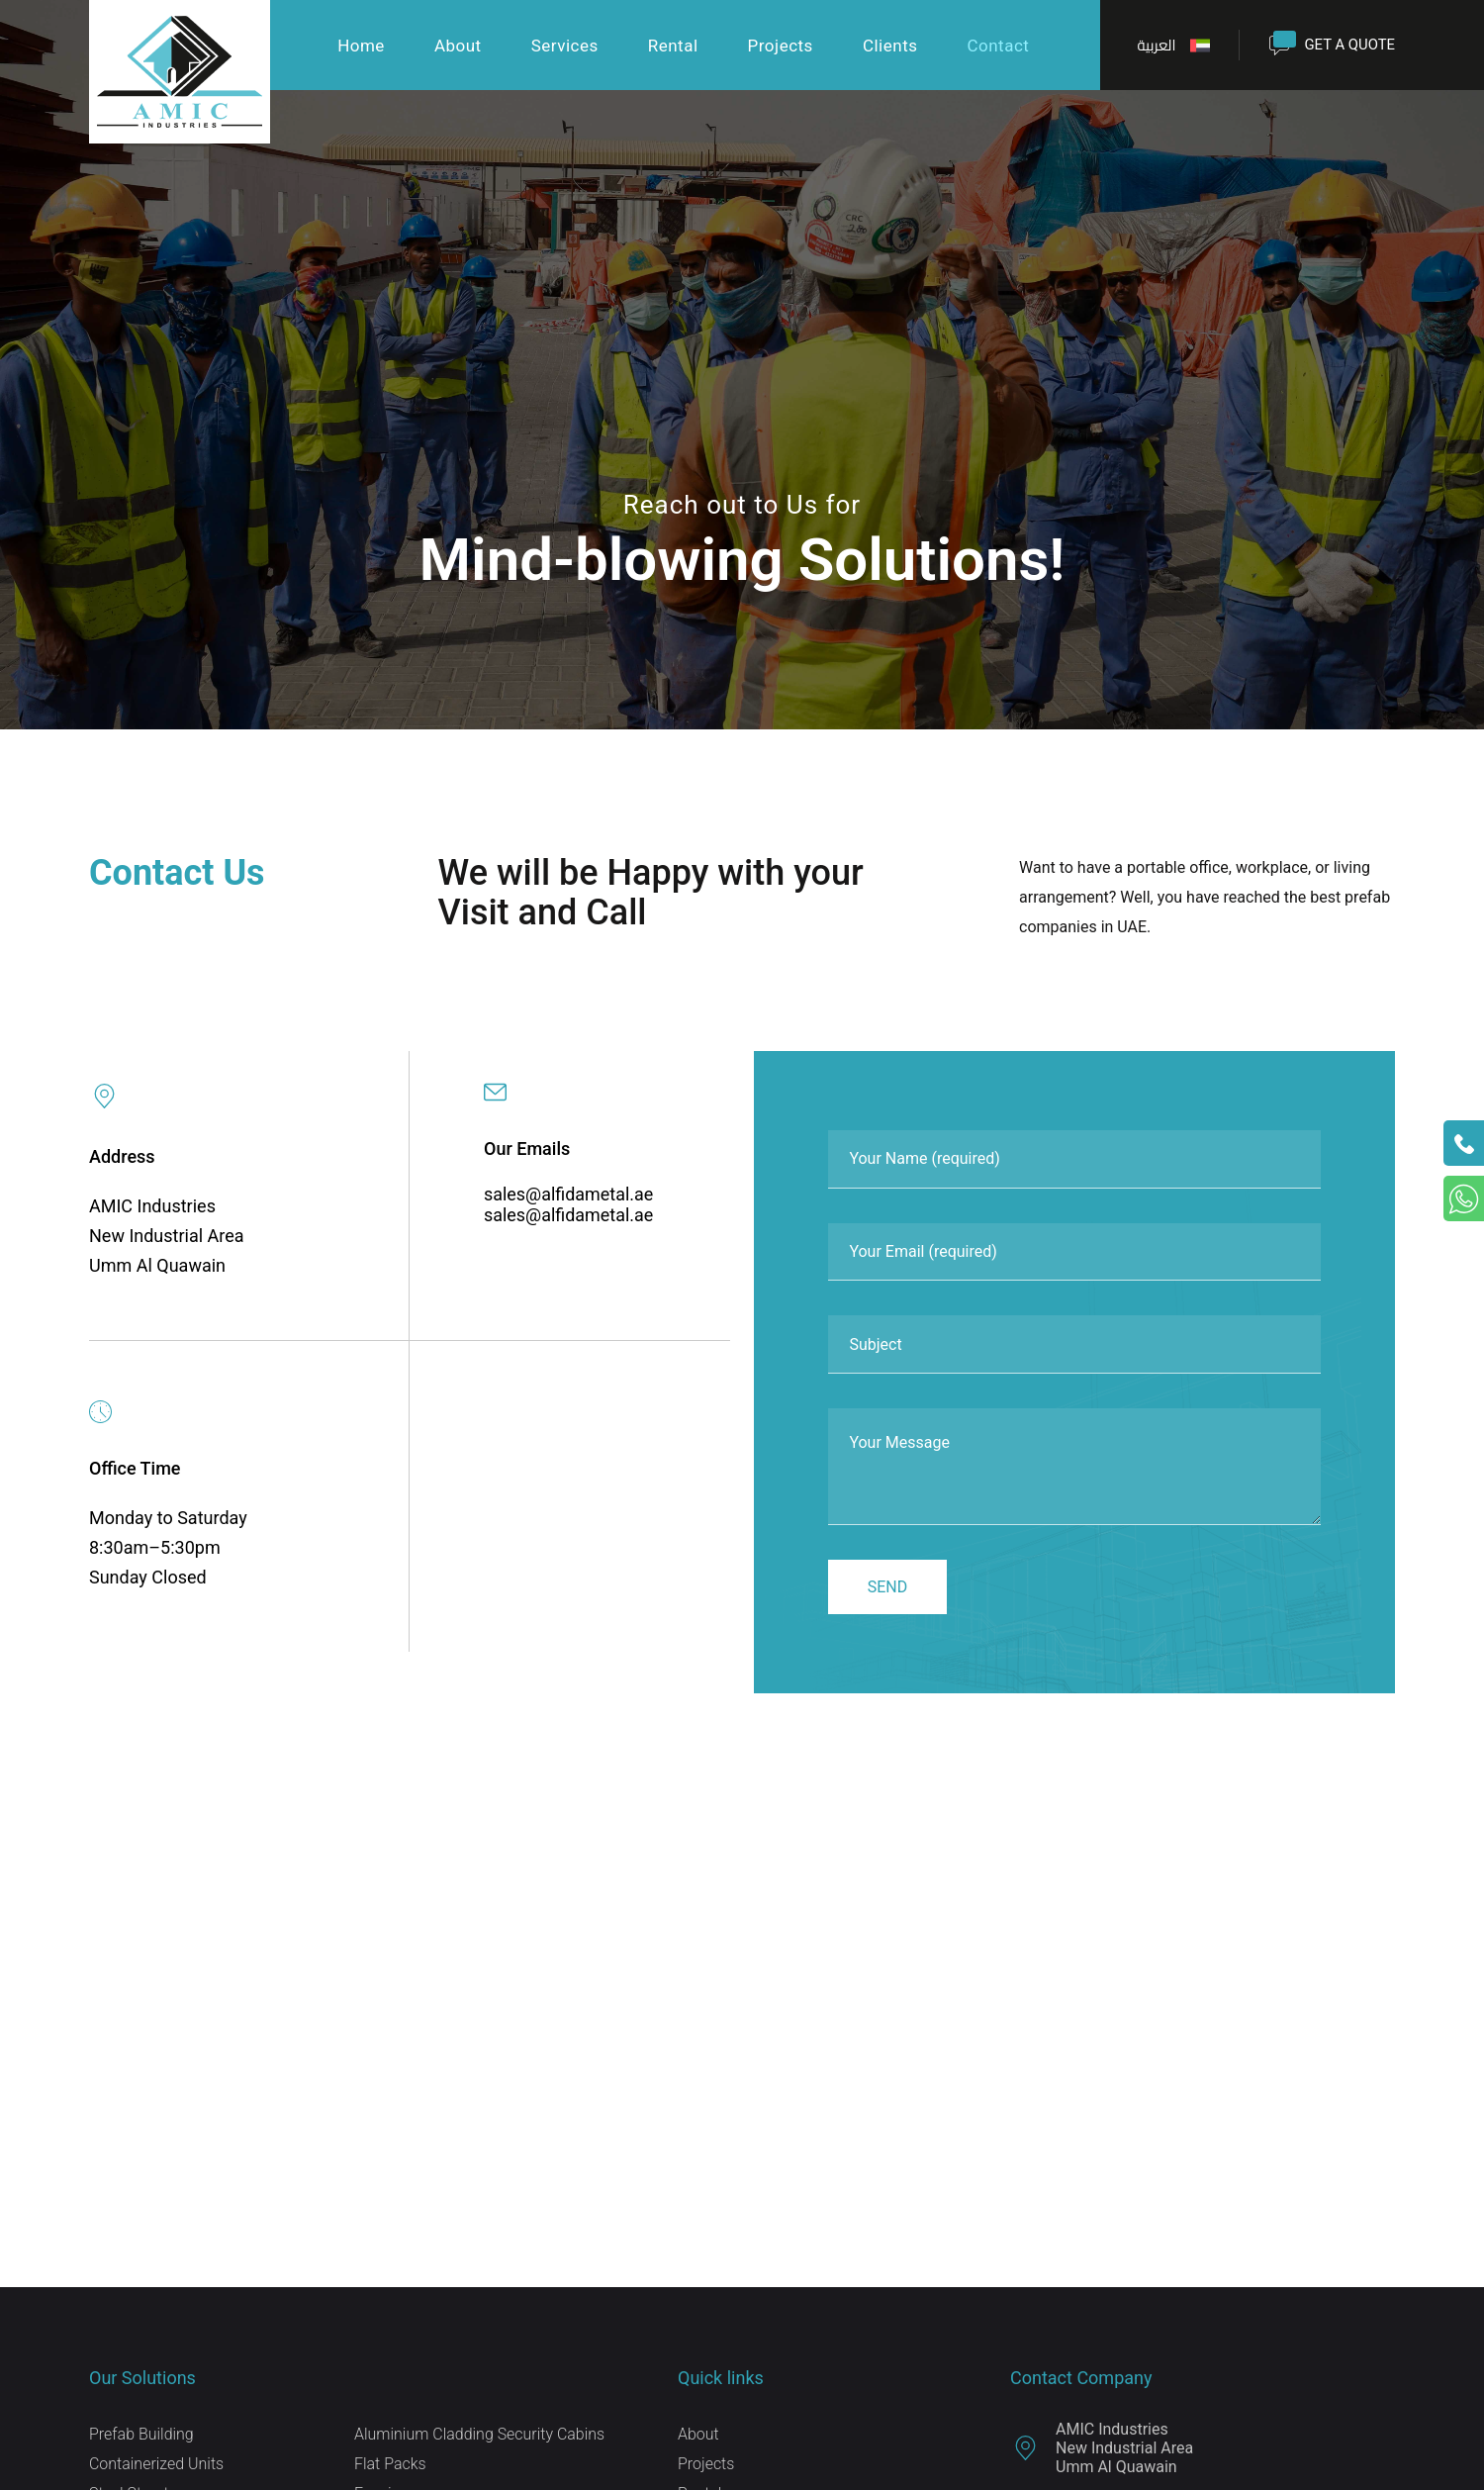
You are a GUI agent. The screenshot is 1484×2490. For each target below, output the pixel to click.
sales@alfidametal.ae (569, 1194)
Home (361, 46)
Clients (889, 46)
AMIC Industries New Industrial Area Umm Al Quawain (1101, 2454)
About (457, 46)
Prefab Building (141, 2440)
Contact (998, 46)
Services (564, 46)
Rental (672, 46)
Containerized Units (156, 2469)
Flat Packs (390, 2469)
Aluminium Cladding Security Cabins (479, 2440)
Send (888, 1592)
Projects (779, 46)
